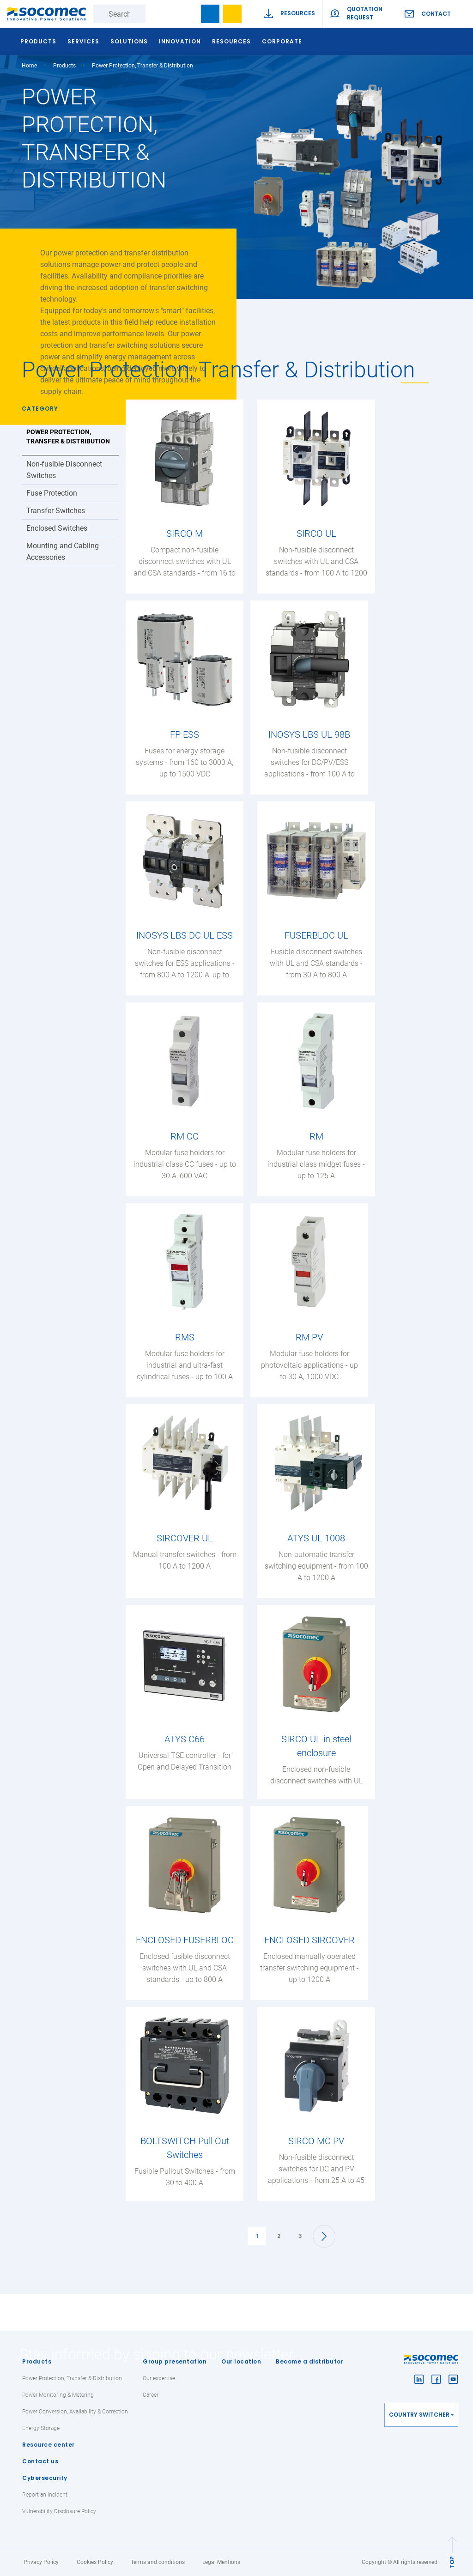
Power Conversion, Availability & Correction (75, 2411)
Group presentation (174, 2361)
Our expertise (159, 2378)
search (188, 14)
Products (36, 2361)
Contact (436, 14)
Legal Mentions (221, 2562)
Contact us (40, 2461)
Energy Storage (41, 2428)
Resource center (48, 2445)
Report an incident (44, 2494)
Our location (241, 2361)
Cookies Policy (95, 2562)
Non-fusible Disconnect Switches (64, 470)
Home (29, 65)
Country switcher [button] (419, 2414)
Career (150, 2395)
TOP (452, 2562)
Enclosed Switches (56, 528)
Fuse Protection (51, 493)
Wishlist (232, 14)
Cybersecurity (44, 2478)
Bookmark (210, 14)
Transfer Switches (55, 510)
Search (155, 14)
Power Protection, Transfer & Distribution (68, 436)
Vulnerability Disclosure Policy (59, 2511)
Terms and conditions (158, 2562)
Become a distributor (309, 2361)
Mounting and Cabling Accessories (62, 551)
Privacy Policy (41, 2562)
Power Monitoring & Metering (58, 2395)
